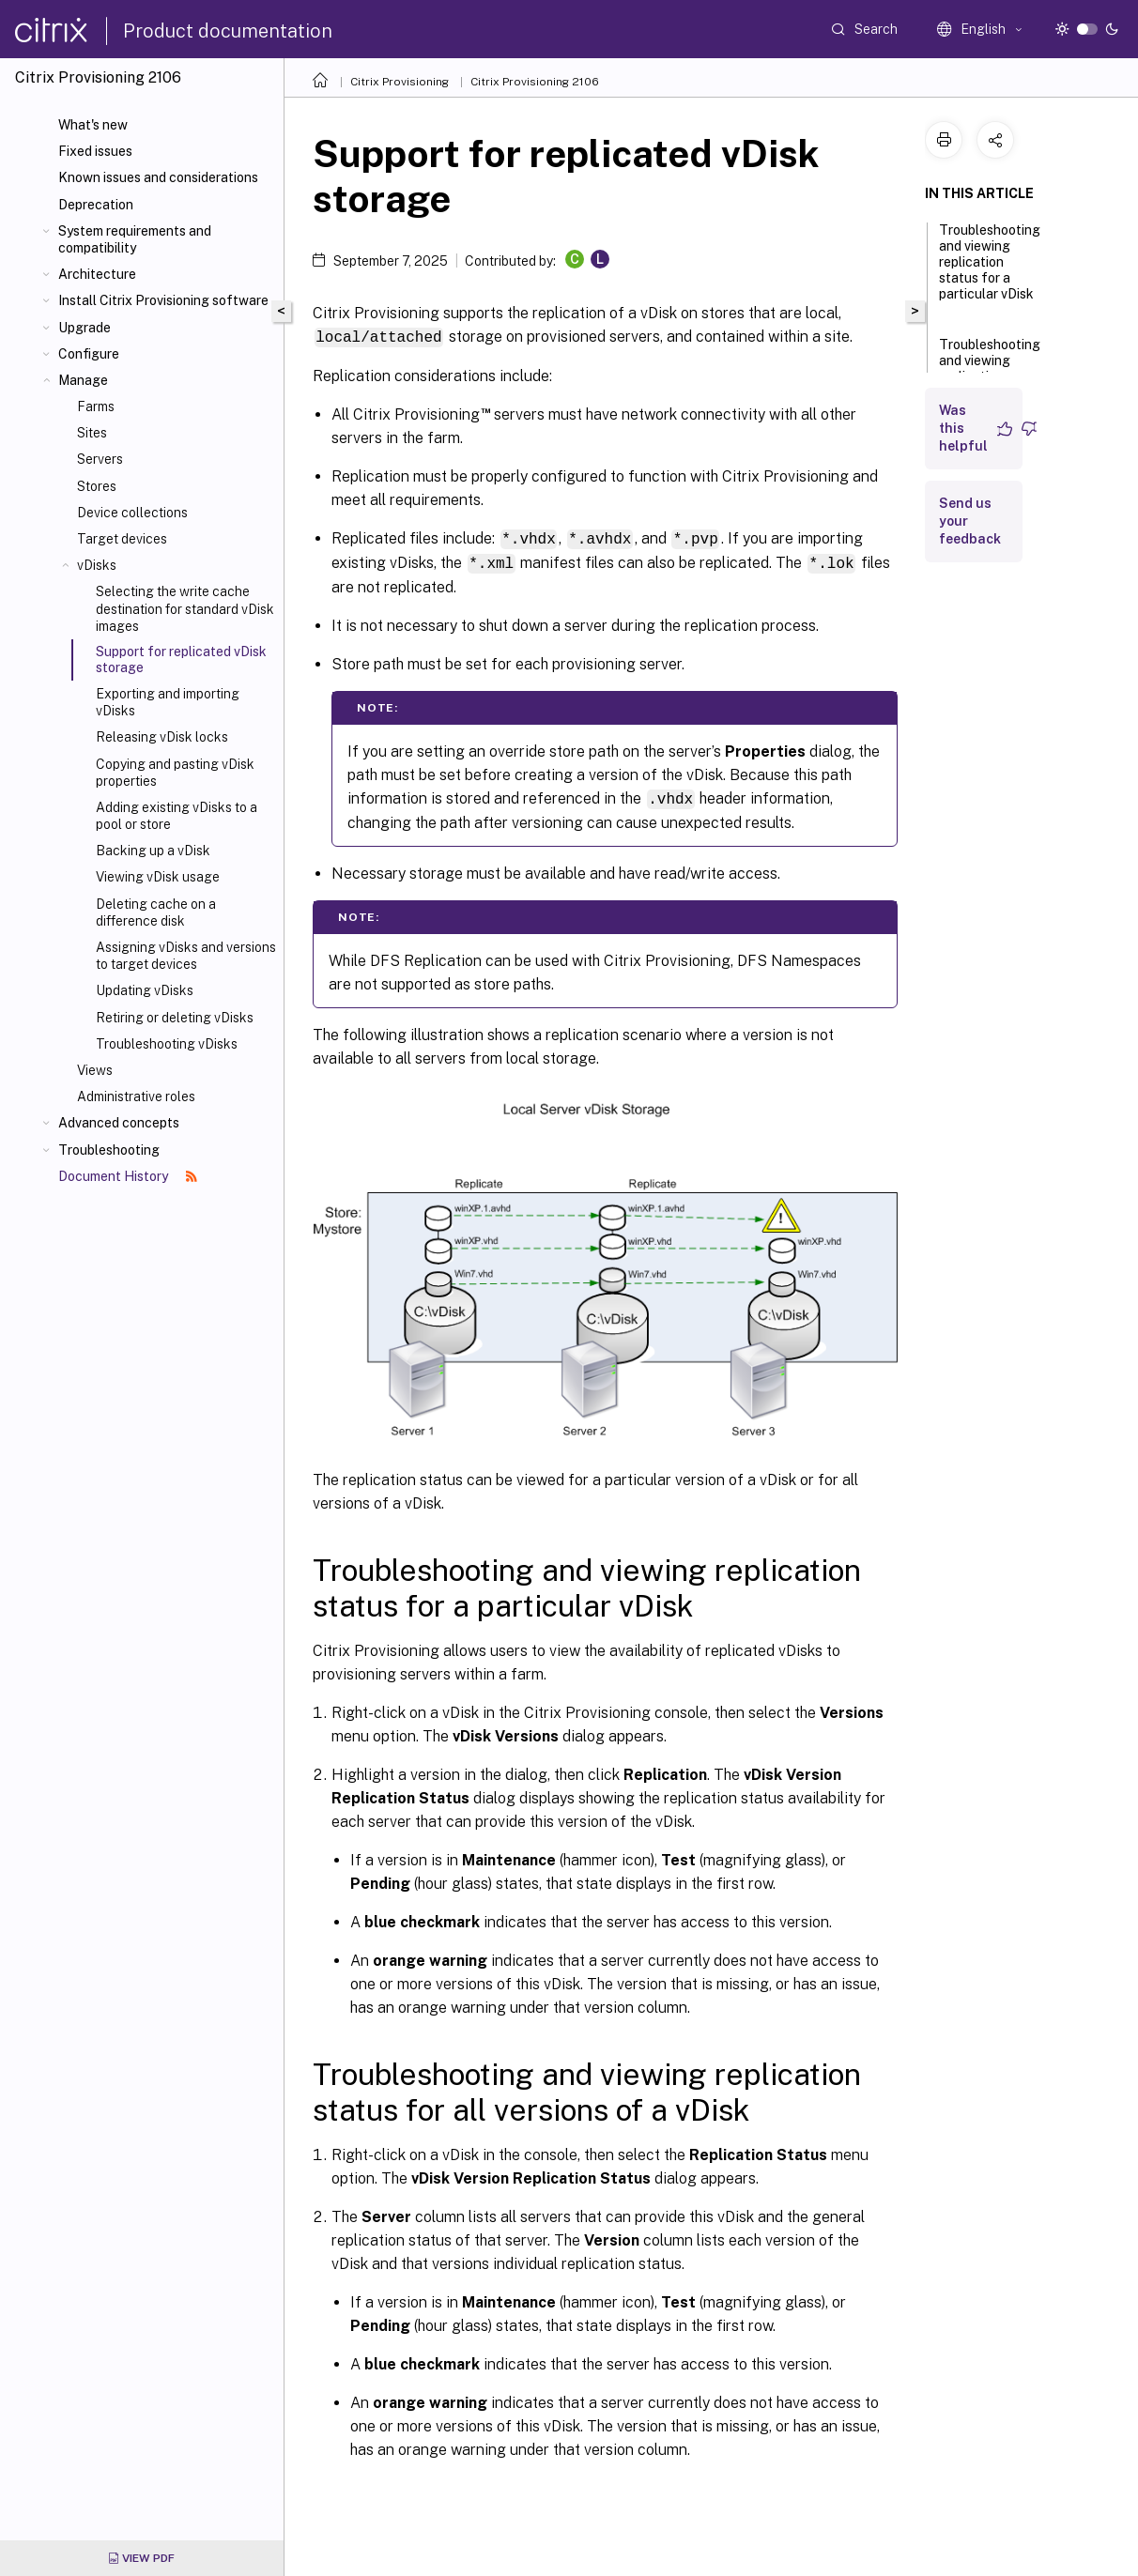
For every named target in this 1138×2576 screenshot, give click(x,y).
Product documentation (227, 31)
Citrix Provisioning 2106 (534, 81)
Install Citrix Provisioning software (163, 300)
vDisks (96, 565)
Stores (96, 486)
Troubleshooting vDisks (167, 1043)
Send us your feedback (970, 521)
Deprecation (95, 204)
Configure (88, 353)
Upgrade (84, 327)
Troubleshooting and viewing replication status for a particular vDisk (989, 270)
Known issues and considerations (158, 177)
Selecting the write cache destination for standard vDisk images (185, 608)
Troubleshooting (109, 1150)
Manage (83, 380)
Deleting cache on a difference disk (156, 912)
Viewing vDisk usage (158, 876)
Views (95, 1070)
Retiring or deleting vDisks (175, 1017)
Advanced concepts (118, 1122)
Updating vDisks (144, 990)
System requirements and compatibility (134, 239)
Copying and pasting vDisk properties (175, 773)
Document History (127, 1176)
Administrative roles (136, 1096)
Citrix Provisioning (399, 81)
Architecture (97, 274)
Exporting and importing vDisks (167, 702)
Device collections (132, 512)
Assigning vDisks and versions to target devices (186, 956)
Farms (96, 406)
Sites (92, 432)
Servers (100, 459)
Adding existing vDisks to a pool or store (176, 816)
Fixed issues (95, 151)
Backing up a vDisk (153, 850)
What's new (93, 124)
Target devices (122, 538)
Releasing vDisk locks (162, 736)
